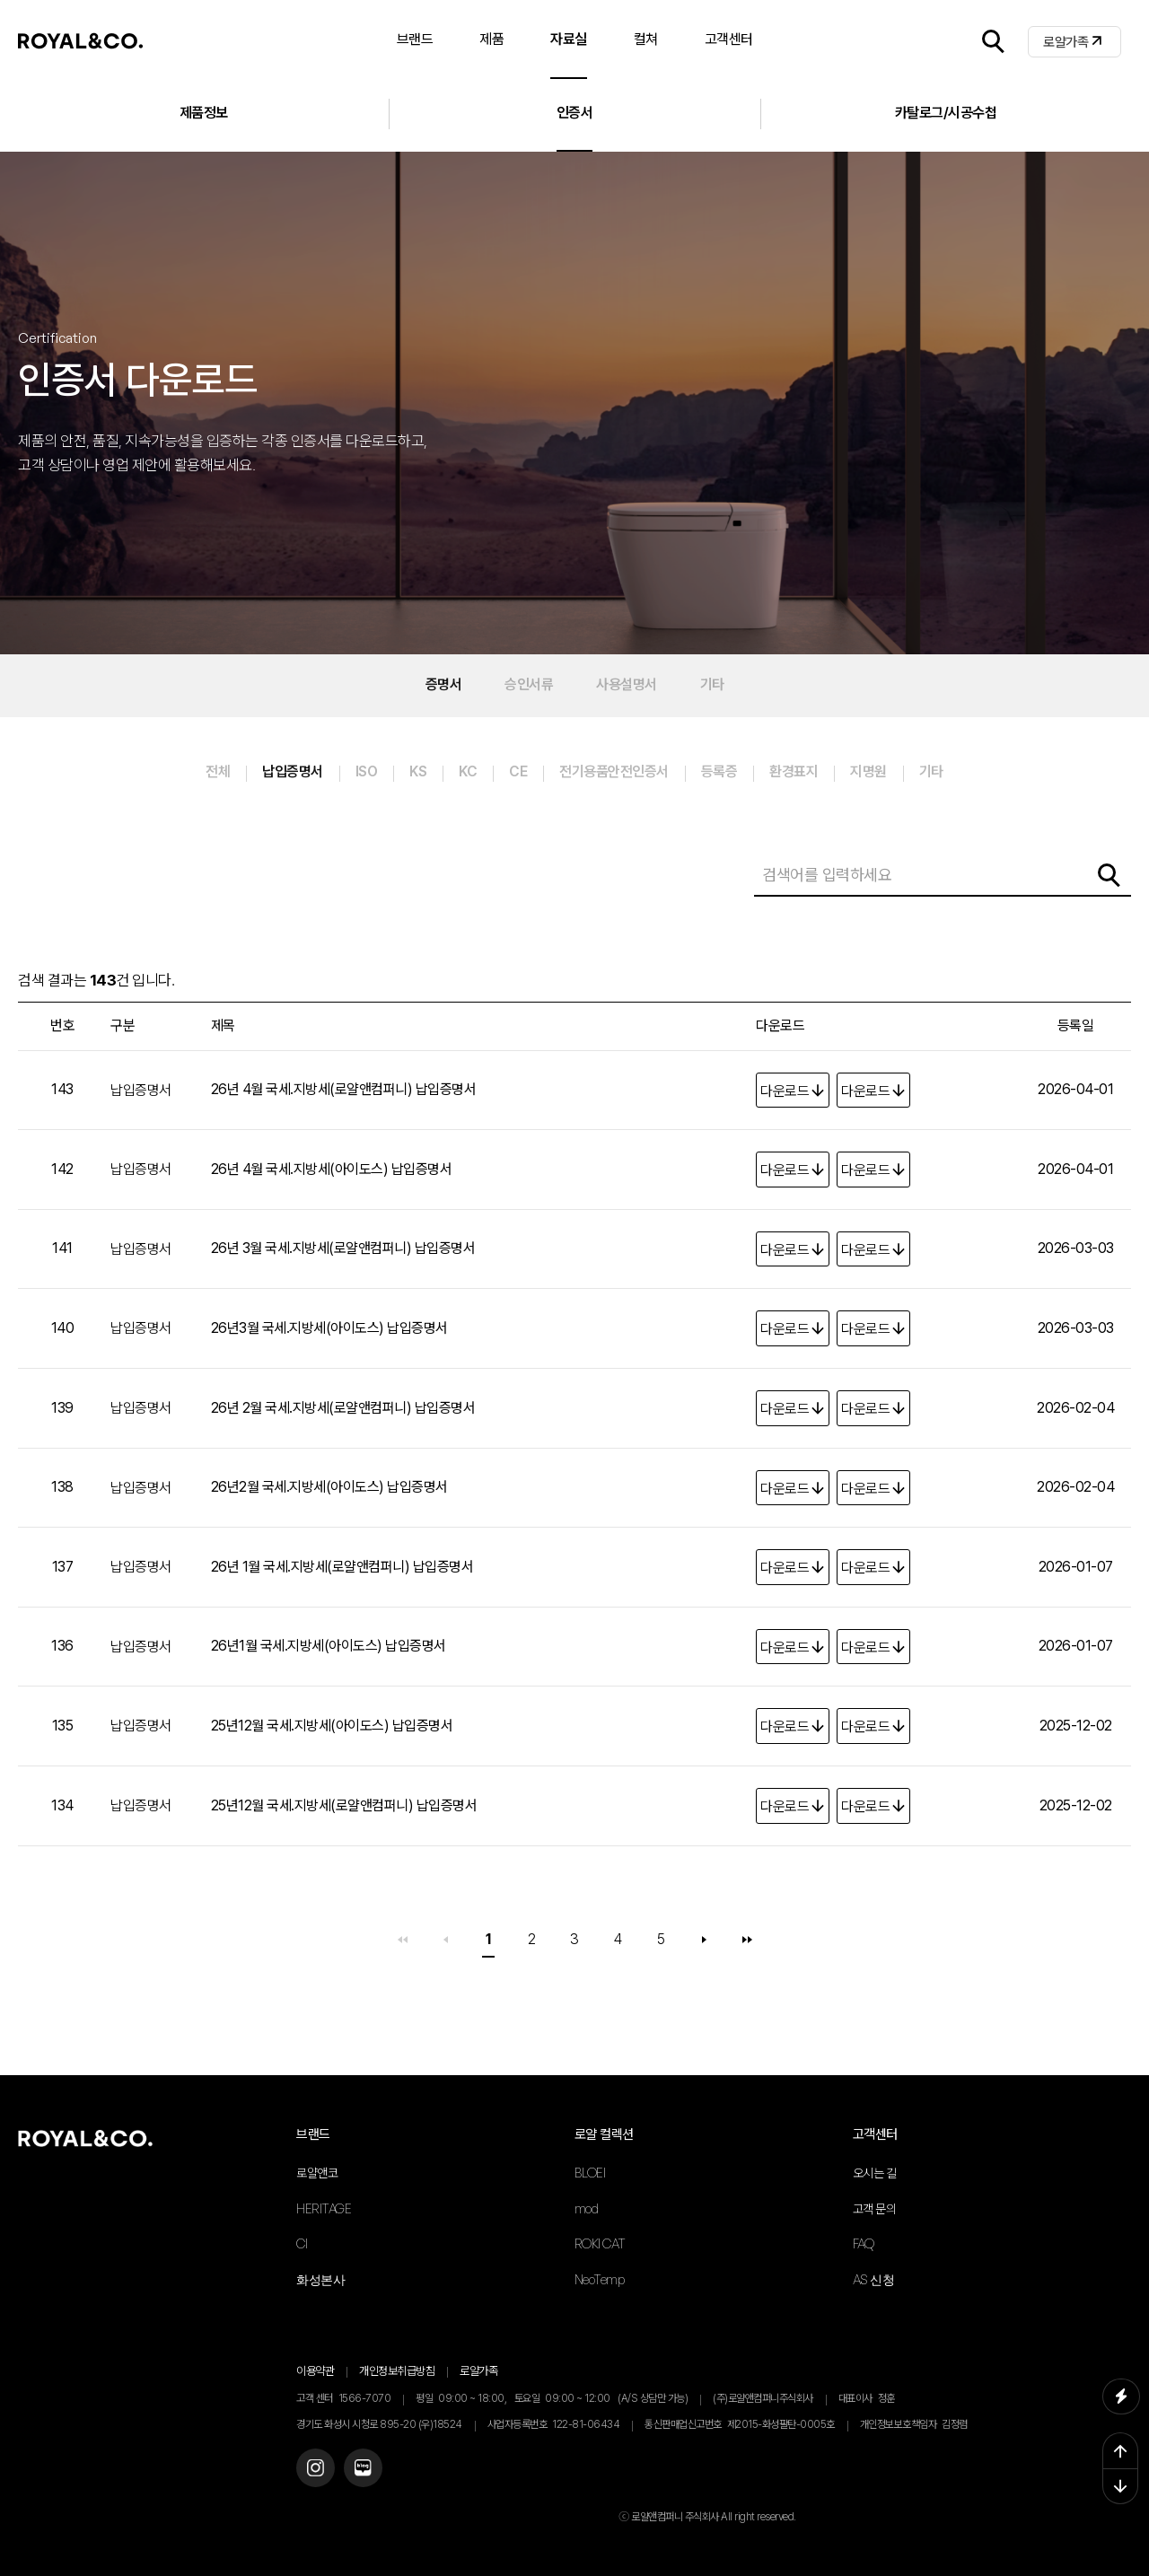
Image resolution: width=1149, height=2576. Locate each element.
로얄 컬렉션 (604, 2134)
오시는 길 (875, 2173)
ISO (366, 771)
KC (468, 771)
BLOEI (590, 2172)
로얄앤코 (317, 2173)
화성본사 (320, 2279)
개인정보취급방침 (396, 2371)
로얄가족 (1065, 42)
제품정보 (204, 112)
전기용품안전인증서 (614, 771)
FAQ (863, 2243)
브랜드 (313, 2134)
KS (417, 771)
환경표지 (793, 771)
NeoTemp (599, 2279)
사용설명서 (626, 684)
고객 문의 (875, 2209)
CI (301, 2243)
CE (518, 771)
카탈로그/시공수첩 (946, 112)
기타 (712, 684)
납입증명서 (292, 771)
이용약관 (315, 2371)
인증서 (575, 112)
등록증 (719, 771)
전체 (218, 771)
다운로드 (784, 1091)
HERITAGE (323, 2208)
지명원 (868, 771)
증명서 (443, 684)
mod (586, 2208)
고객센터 (875, 2134)
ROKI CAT (600, 2243)
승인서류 (528, 684)
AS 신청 (874, 2279)
